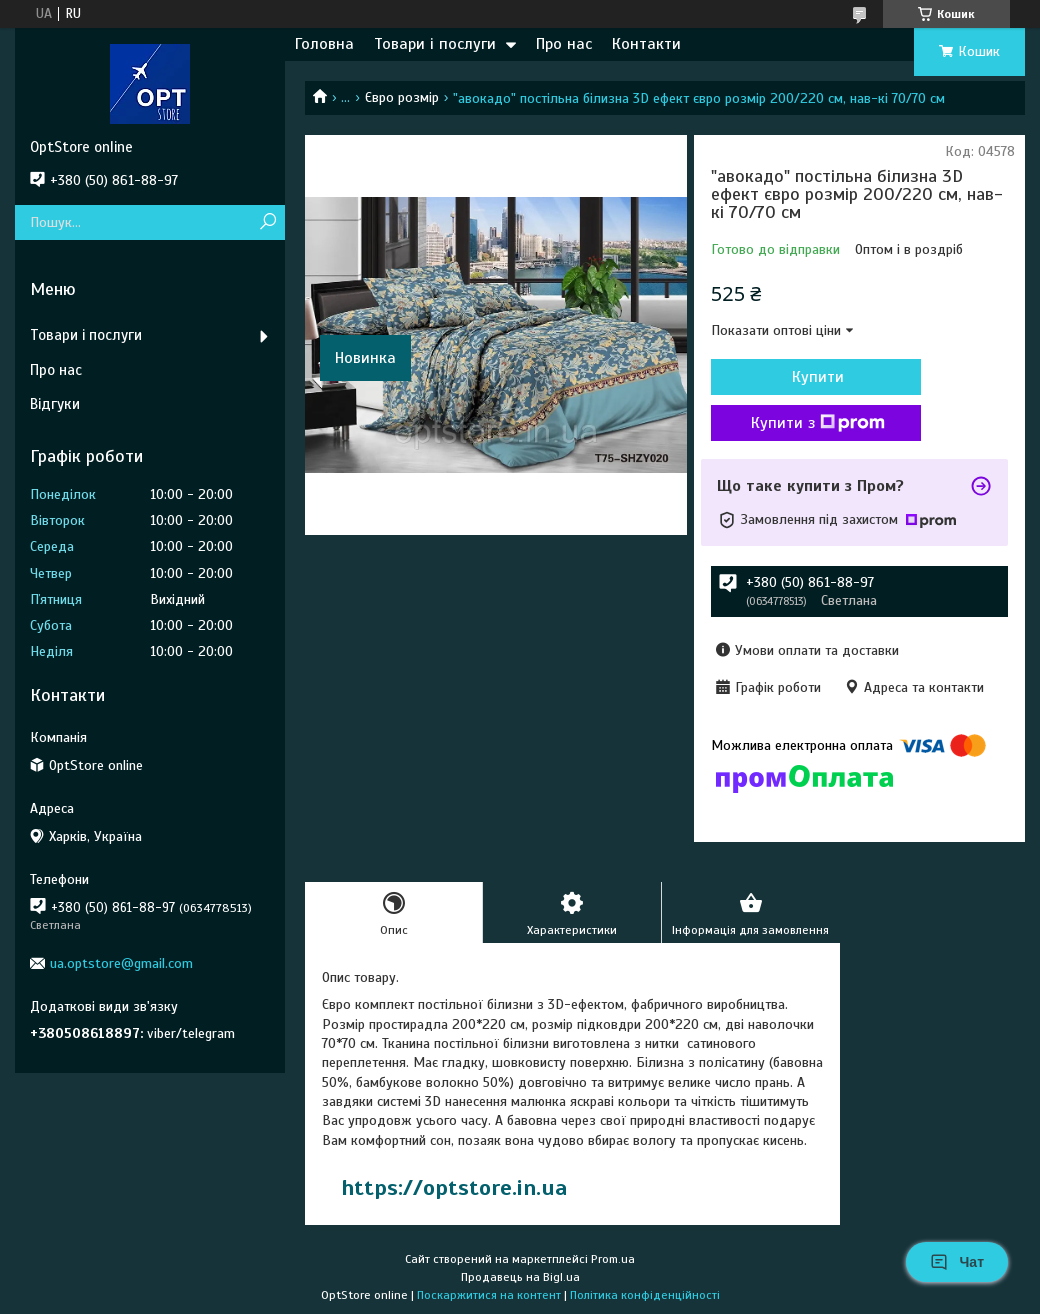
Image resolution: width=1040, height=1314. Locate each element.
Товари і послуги (435, 44)
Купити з (818, 423)
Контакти (646, 44)
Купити (818, 377)
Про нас (564, 44)
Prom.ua (613, 1259)
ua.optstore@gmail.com (121, 963)
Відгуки (55, 404)
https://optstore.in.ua (454, 1187)
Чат (957, 1262)
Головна (324, 44)
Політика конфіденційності (645, 1295)
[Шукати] (267, 222)
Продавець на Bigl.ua (520, 1277)
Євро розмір (402, 97)
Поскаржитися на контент (489, 1295)
